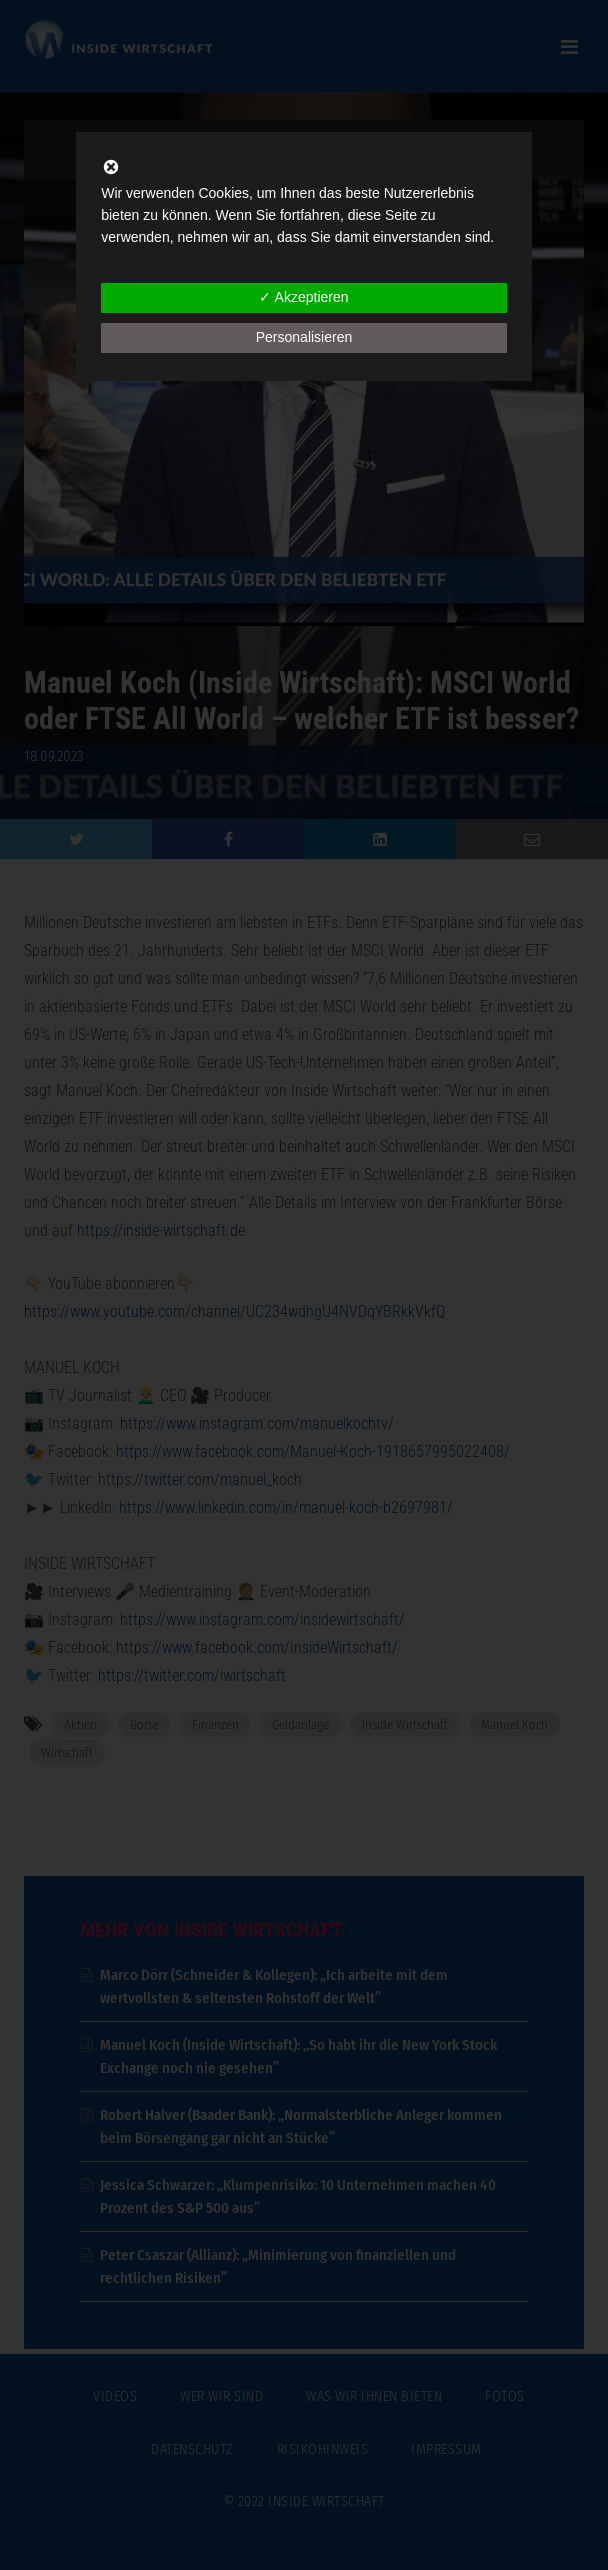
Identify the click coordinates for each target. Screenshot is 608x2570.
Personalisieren (304, 337)
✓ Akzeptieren (303, 297)
